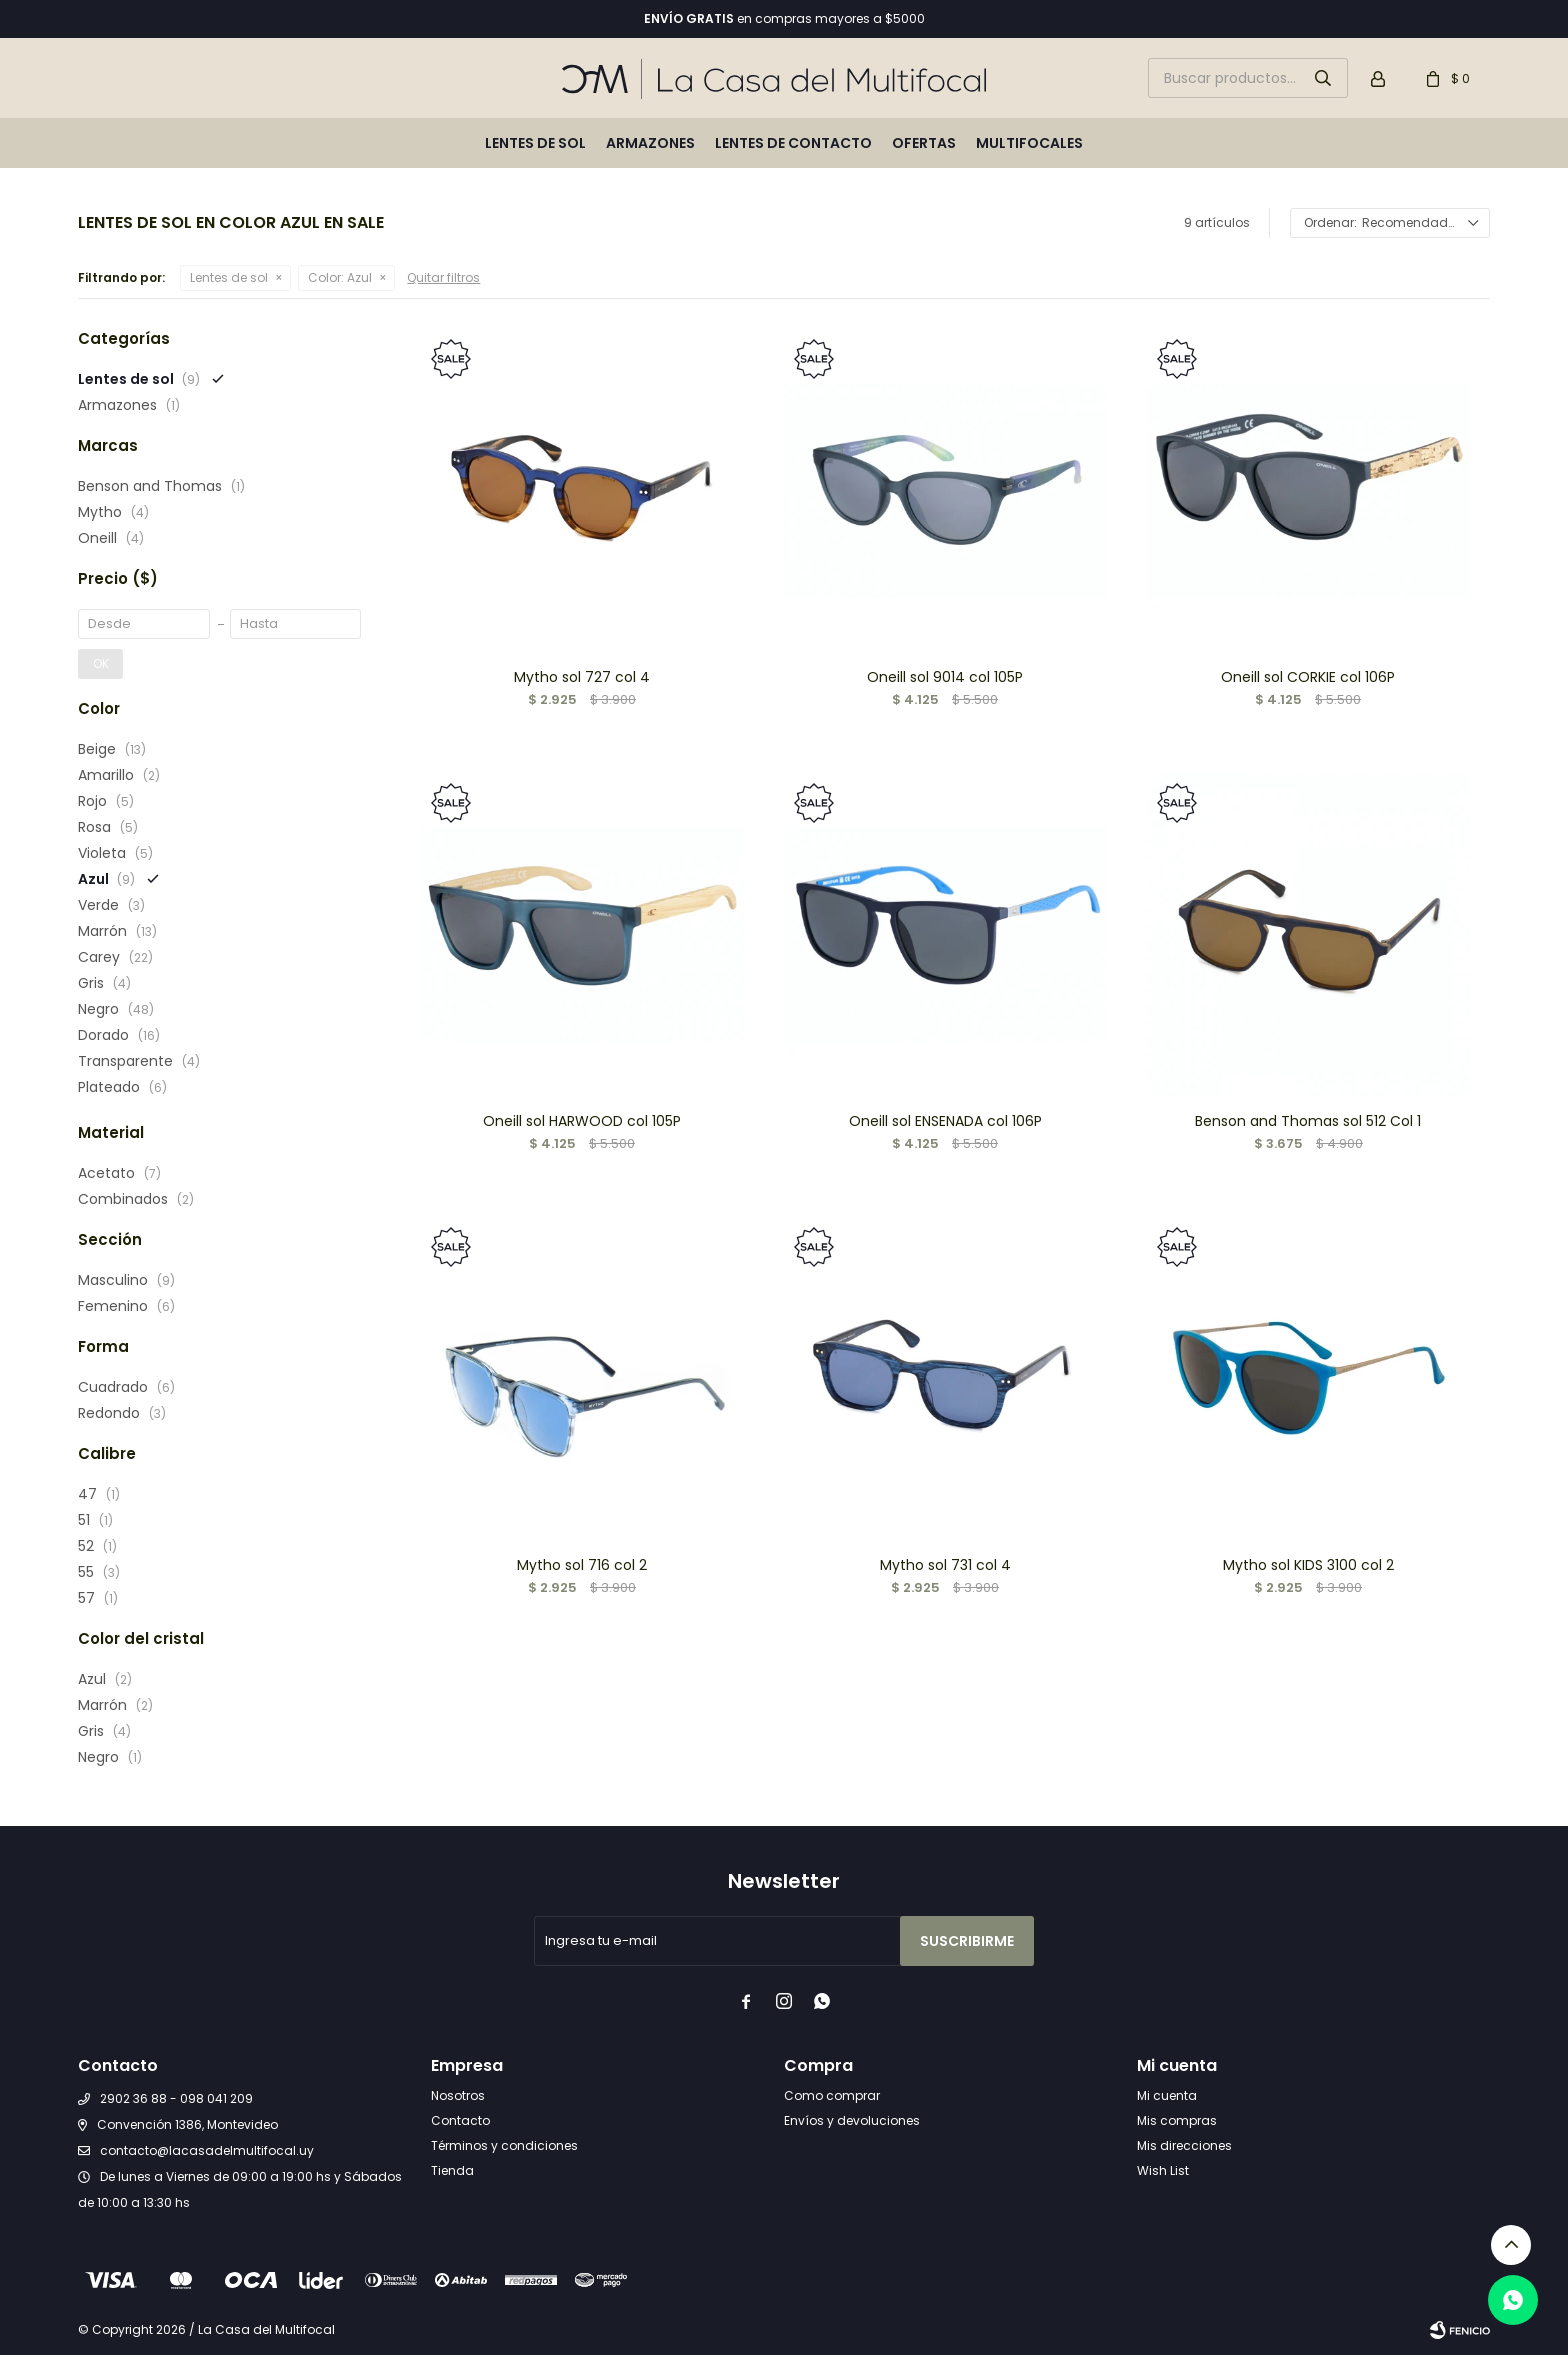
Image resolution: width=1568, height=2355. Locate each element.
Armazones (650, 143)
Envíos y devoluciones (852, 2120)
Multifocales (1029, 143)
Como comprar (832, 2095)
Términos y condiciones (504, 2145)
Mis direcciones (1184, 2145)
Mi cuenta (1167, 2095)
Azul (340, 277)
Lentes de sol (535, 143)
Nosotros (458, 2095)
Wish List (1163, 2170)
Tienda (452, 2170)
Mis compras (1177, 2120)
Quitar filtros (443, 277)
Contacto (460, 2120)
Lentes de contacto (793, 143)
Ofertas (924, 143)
